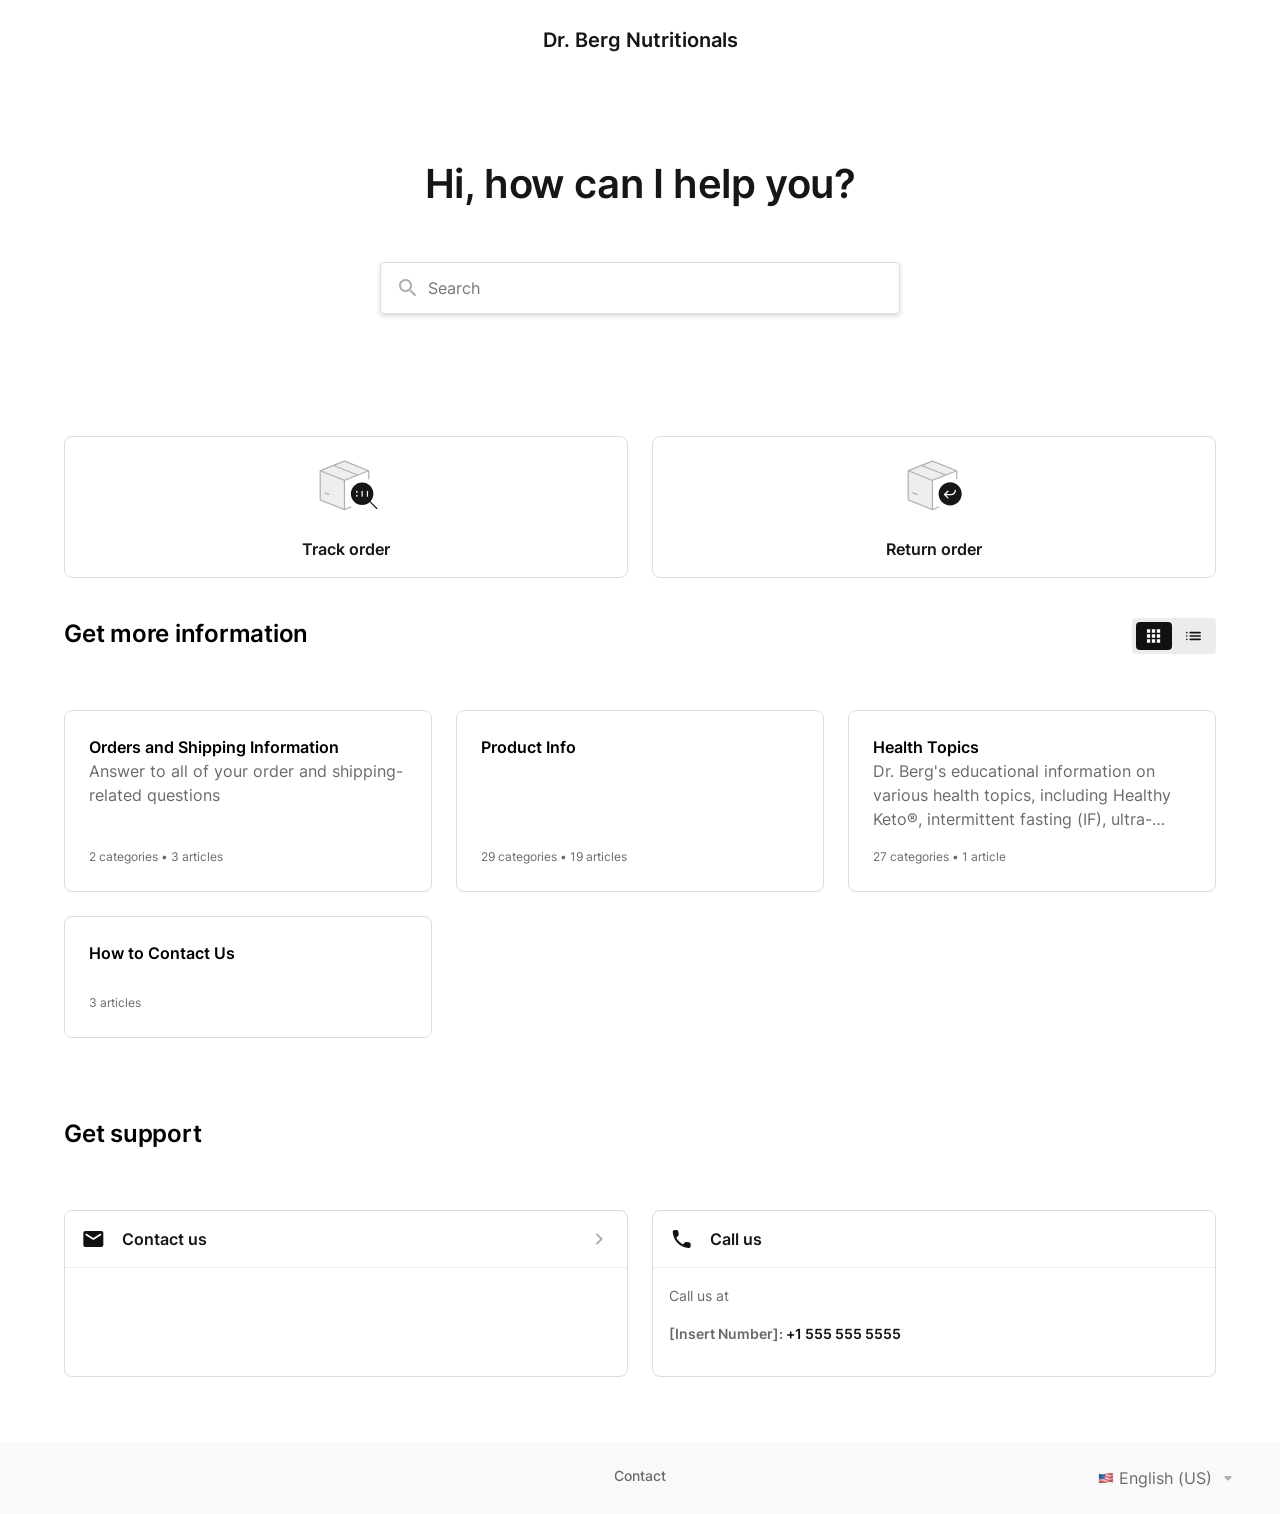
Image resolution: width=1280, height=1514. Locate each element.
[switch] (1174, 636)
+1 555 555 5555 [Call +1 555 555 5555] (843, 1333)
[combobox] (640, 288)
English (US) (1169, 1478)
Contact (640, 1475)
